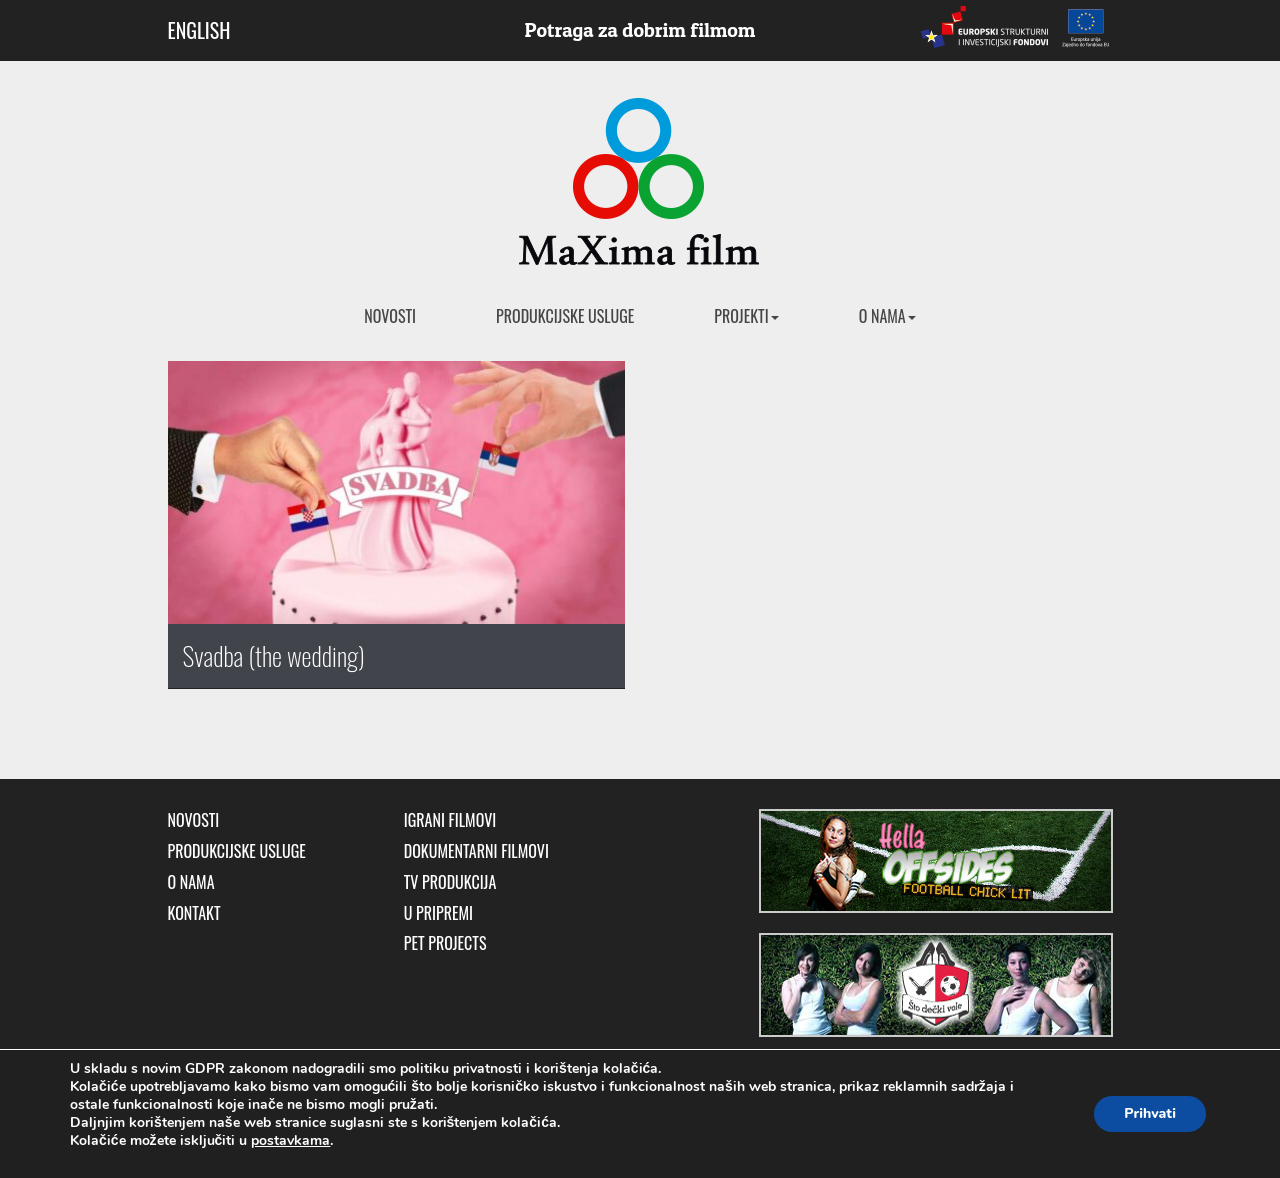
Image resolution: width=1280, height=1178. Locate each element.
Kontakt (194, 913)
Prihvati (1150, 1113)
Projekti (746, 316)
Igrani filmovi (450, 820)
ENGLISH (199, 30)
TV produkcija (450, 882)
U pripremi (438, 913)
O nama (887, 316)
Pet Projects (445, 943)
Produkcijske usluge (565, 316)
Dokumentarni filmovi (476, 851)
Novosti (390, 316)
